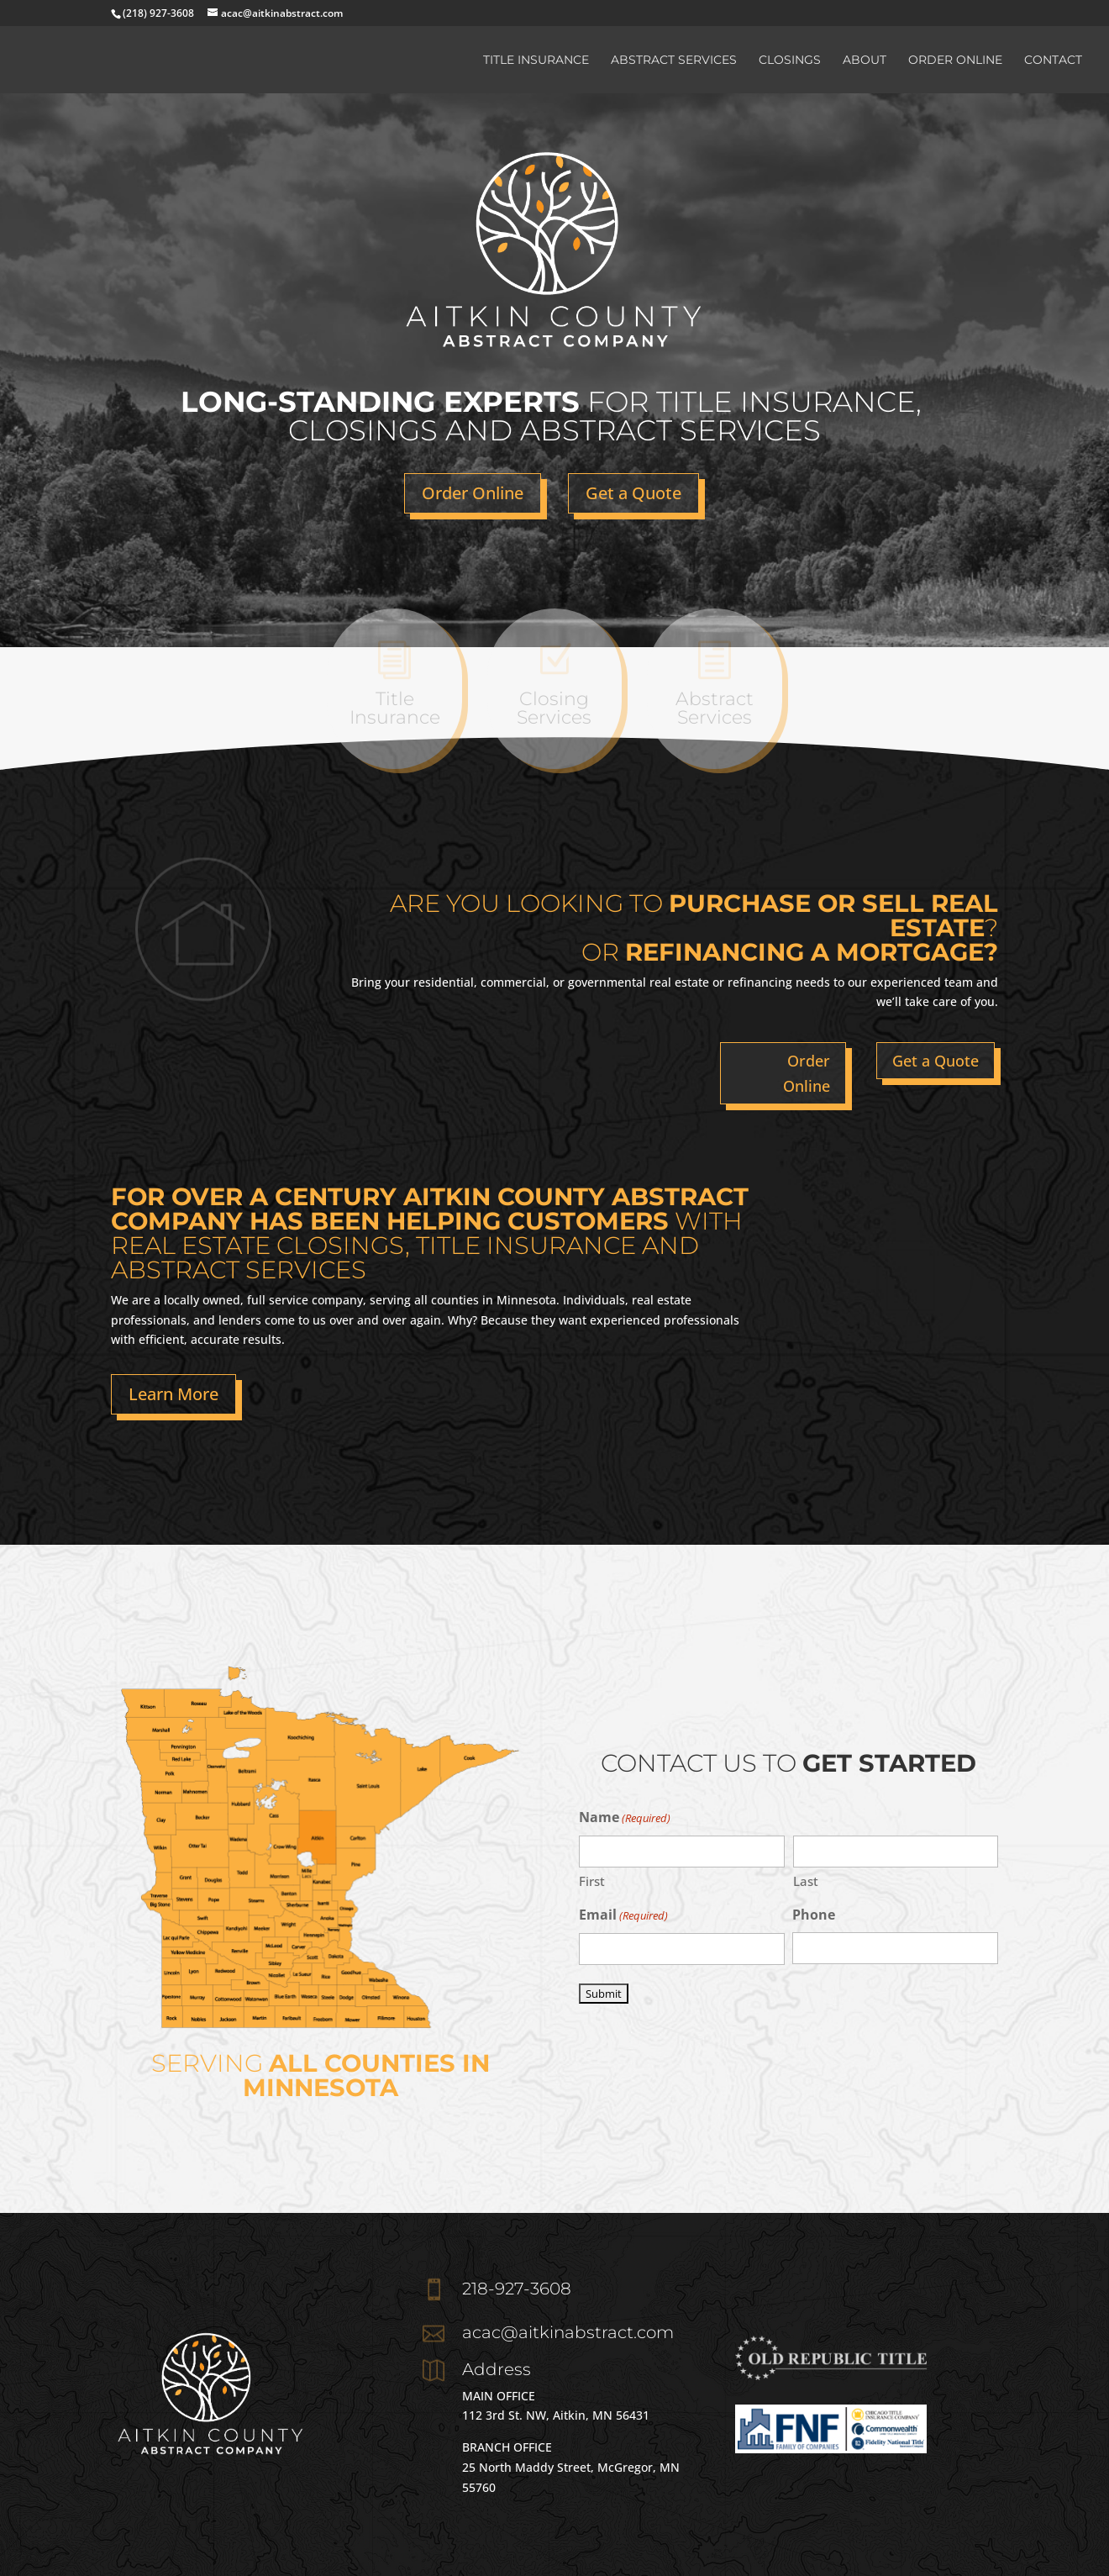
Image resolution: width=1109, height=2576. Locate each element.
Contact (1053, 60)
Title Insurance (536, 60)
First (592, 1881)
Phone (813, 1914)
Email (623, 1915)
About (864, 60)
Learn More (173, 1394)
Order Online (955, 60)
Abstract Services (674, 60)
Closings (790, 60)
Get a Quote (633, 493)
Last (805, 1881)
